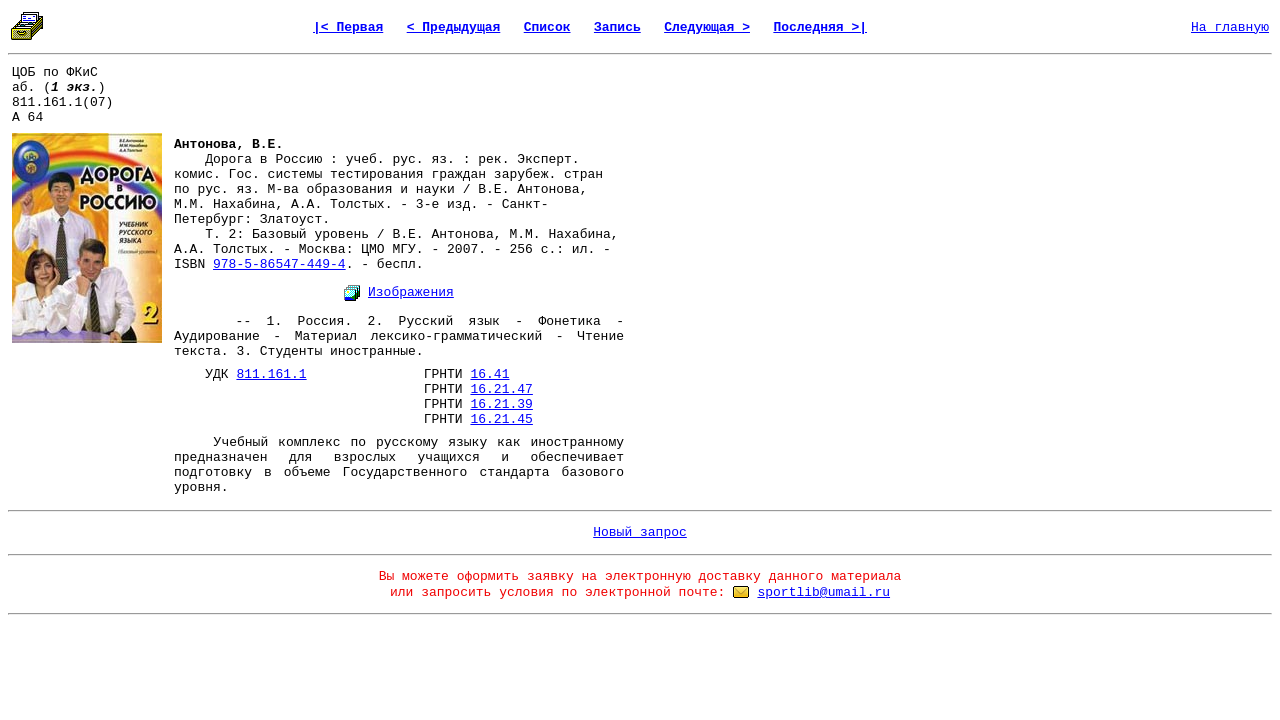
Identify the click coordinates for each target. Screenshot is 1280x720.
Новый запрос (640, 532)
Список (547, 27)
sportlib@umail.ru (823, 592)
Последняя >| (820, 27)
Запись (617, 27)
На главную (1230, 27)
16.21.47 (501, 389)
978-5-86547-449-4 (279, 264)
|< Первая (348, 27)
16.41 (489, 374)
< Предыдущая (454, 27)
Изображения (411, 292)
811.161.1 (271, 374)
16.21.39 (501, 404)
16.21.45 (501, 419)
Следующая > (707, 27)
